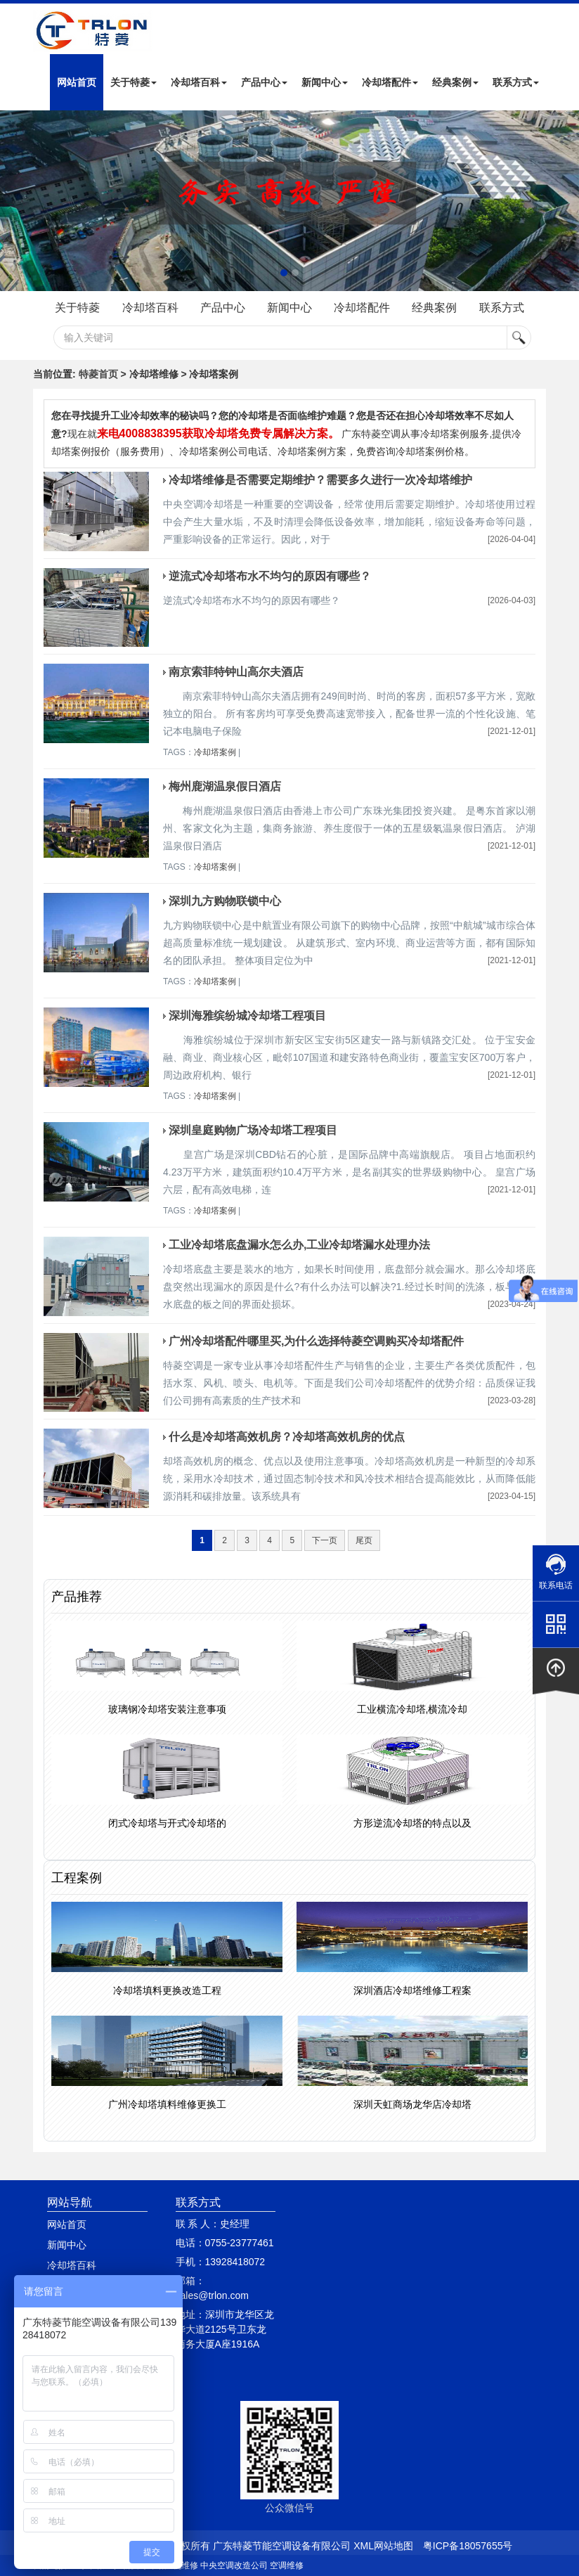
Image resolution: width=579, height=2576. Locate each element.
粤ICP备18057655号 (468, 2545)
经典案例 (455, 82)
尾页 (364, 1540)
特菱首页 (98, 374)
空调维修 (287, 2565)
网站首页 (76, 82)
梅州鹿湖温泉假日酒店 (225, 786)
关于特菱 (133, 82)
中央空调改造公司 (234, 2565)
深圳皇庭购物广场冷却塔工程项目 (253, 1130)
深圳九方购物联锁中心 (225, 901)
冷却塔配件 (390, 82)
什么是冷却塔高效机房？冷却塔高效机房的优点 (287, 1437)
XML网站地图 (383, 2545)
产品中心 (264, 82)
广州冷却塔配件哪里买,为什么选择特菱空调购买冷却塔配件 (316, 1341)
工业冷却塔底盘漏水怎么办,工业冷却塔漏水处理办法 (299, 1245)
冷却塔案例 (215, 752)
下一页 (324, 1540)
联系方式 (516, 82)
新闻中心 (324, 82)
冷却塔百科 (199, 82)
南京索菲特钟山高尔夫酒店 (236, 672)
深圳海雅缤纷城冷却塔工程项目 (247, 1016)
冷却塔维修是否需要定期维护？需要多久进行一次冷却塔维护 (320, 480)
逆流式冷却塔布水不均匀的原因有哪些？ (270, 576)
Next (14, 201)
